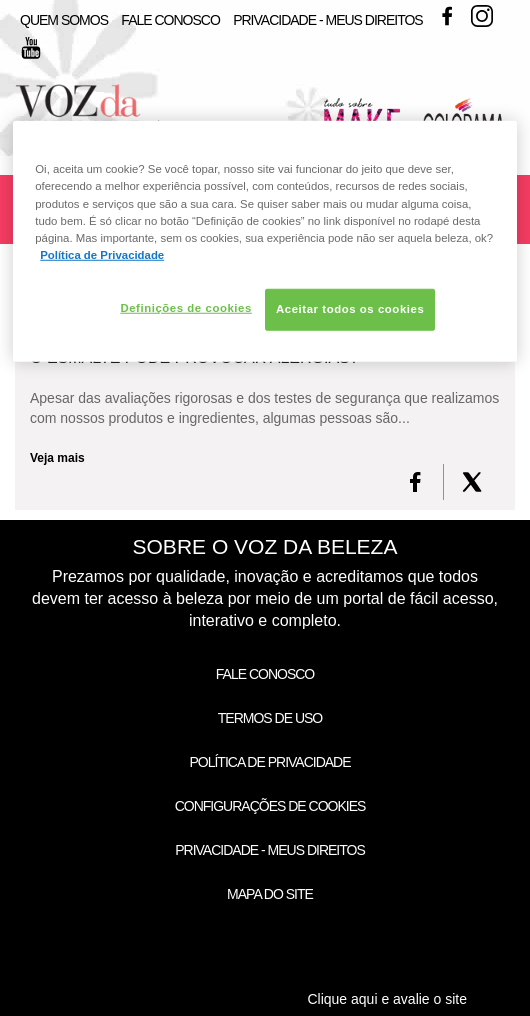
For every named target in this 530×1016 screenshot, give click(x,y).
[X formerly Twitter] (472, 482)
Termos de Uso (270, 718)
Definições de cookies (185, 308)
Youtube (31, 48)
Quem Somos (64, 20)
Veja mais (57, 458)
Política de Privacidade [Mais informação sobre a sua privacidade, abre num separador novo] (102, 254)
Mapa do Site (270, 894)
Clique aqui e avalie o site (387, 999)
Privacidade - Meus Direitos (328, 20)
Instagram (482, 16)
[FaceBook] (415, 482)
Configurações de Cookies (270, 806)
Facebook (447, 16)
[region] (265, 241)
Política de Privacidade (269, 762)
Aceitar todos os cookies (350, 309)
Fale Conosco (170, 20)
